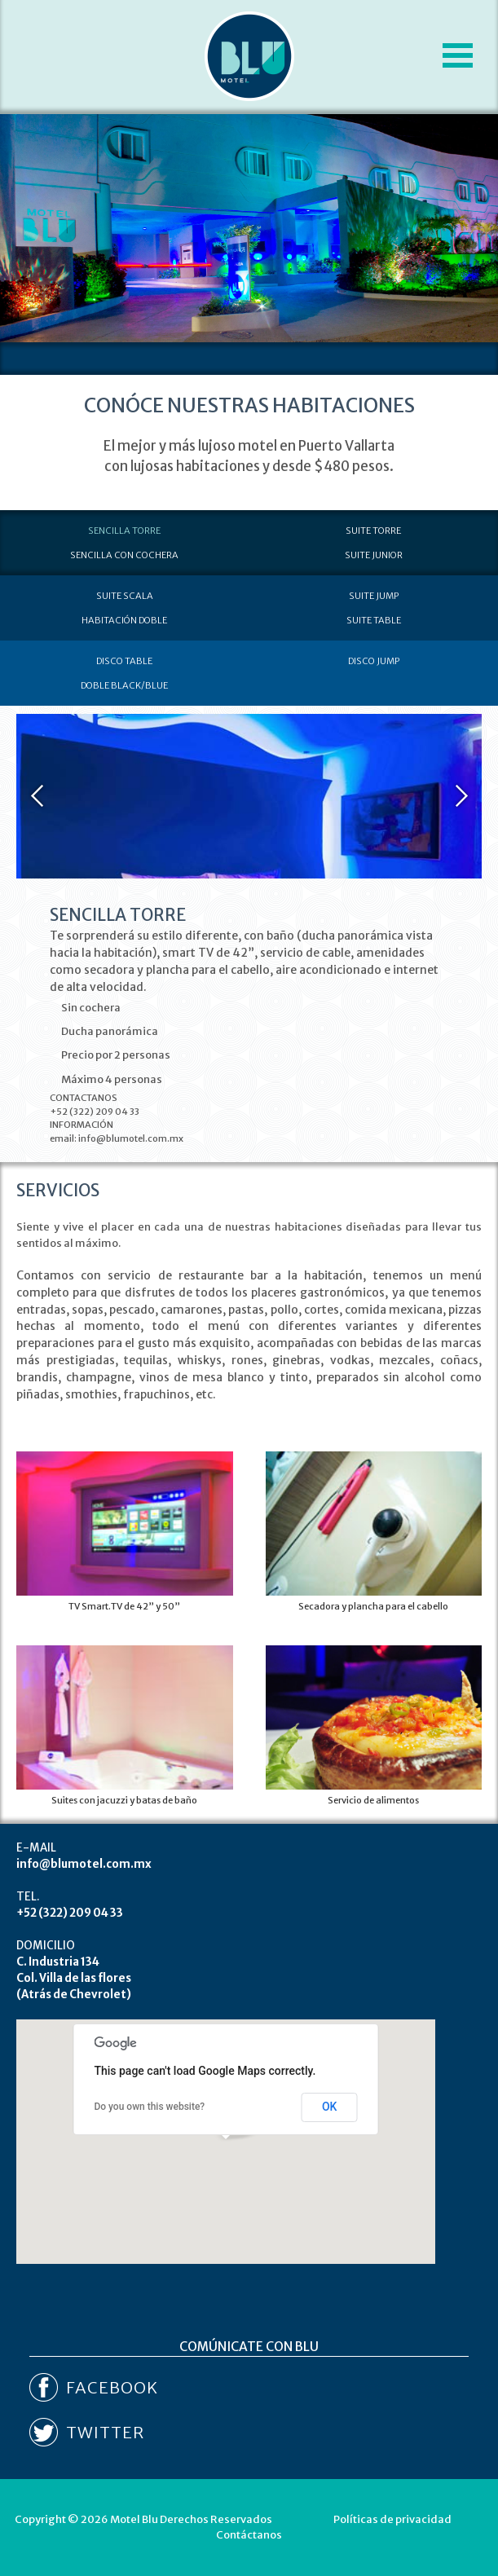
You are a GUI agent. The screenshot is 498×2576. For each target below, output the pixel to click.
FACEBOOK (112, 2387)
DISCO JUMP (373, 661)
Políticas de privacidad (392, 2519)
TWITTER (105, 2432)
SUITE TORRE (373, 530)
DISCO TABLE (124, 661)
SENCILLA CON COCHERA (124, 555)
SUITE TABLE (373, 620)
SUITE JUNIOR (374, 555)
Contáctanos (249, 2535)
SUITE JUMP (374, 595)
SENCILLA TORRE (124, 530)
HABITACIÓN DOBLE (124, 620)
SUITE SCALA (124, 595)
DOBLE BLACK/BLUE (124, 685)
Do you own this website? (149, 2106)
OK (329, 2106)
